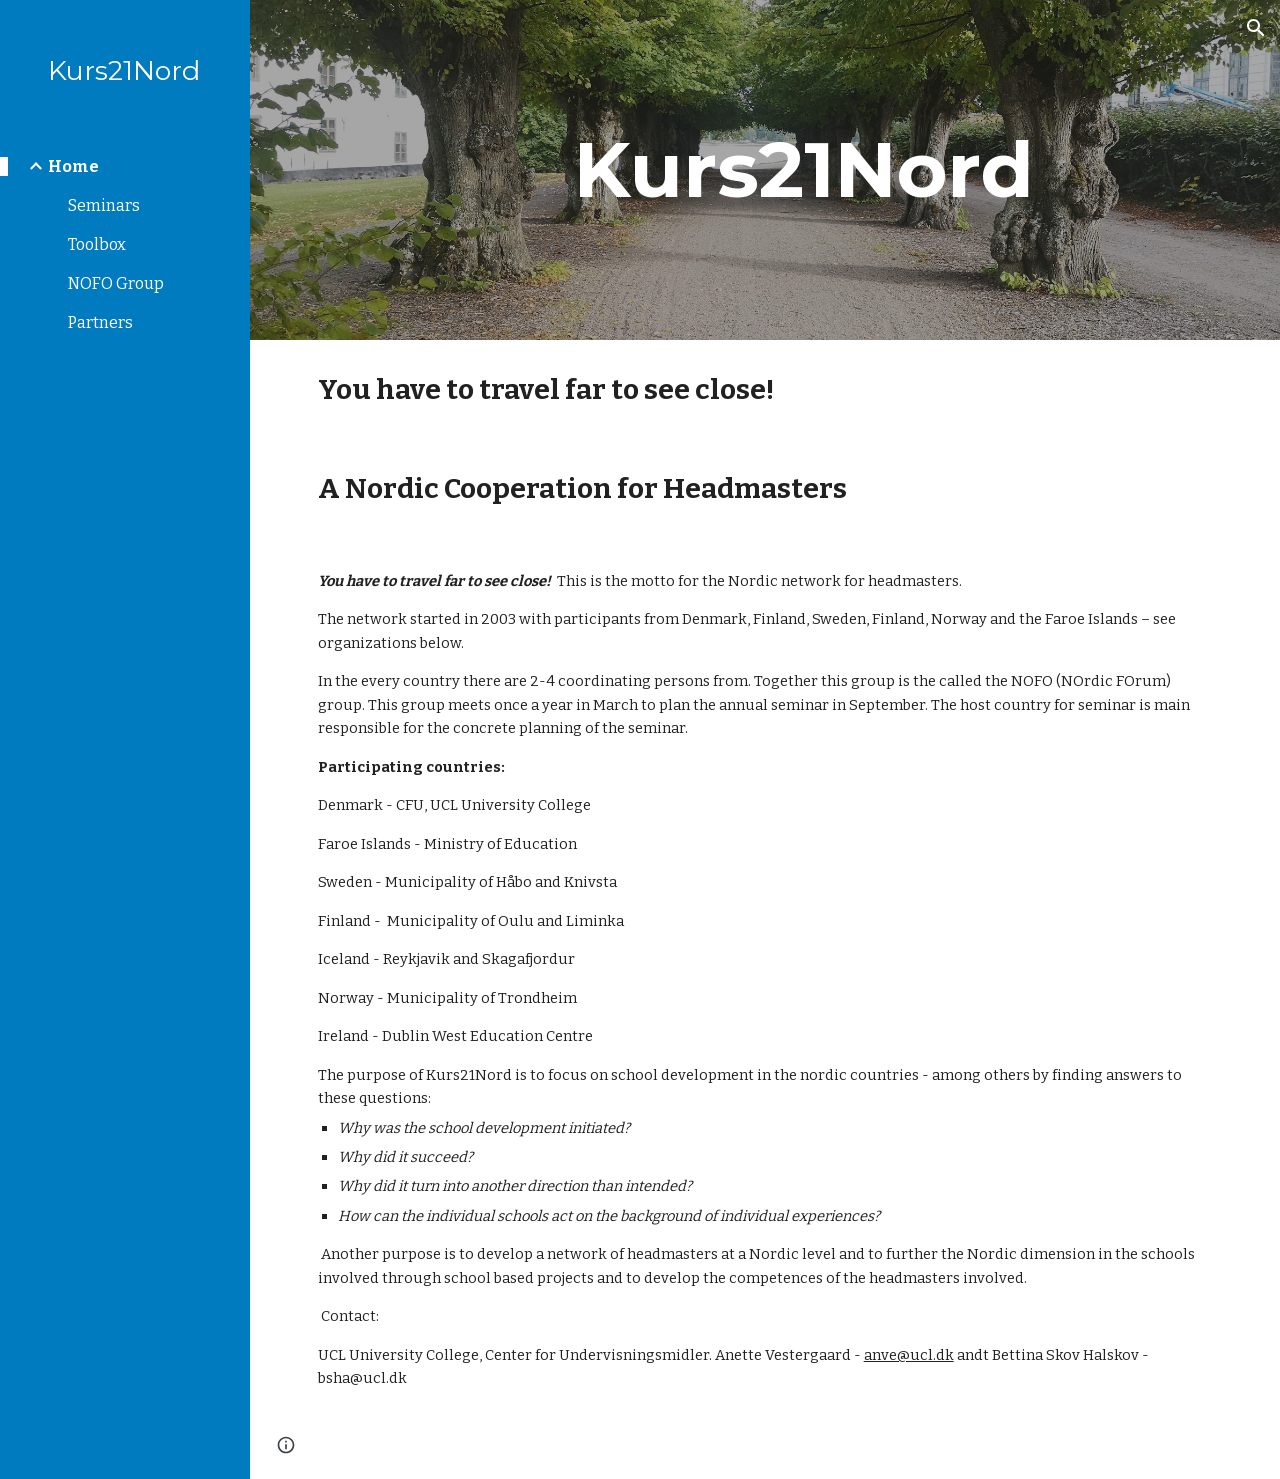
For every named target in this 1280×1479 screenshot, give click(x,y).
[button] (1256, 28)
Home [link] (73, 166)
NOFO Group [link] (116, 283)
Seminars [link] (104, 205)
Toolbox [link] (97, 244)
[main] (803, 170)
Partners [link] (100, 322)
